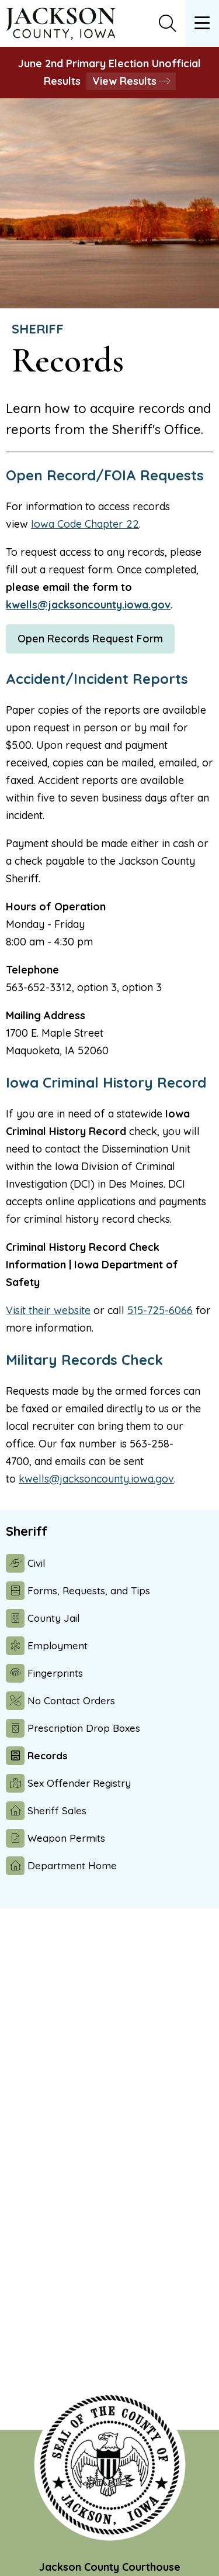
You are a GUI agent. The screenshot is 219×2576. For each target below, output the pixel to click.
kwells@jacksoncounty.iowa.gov (88, 604)
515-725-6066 (160, 1310)
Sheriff (38, 329)
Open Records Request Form (90, 638)
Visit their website (48, 1310)
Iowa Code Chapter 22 (85, 524)
